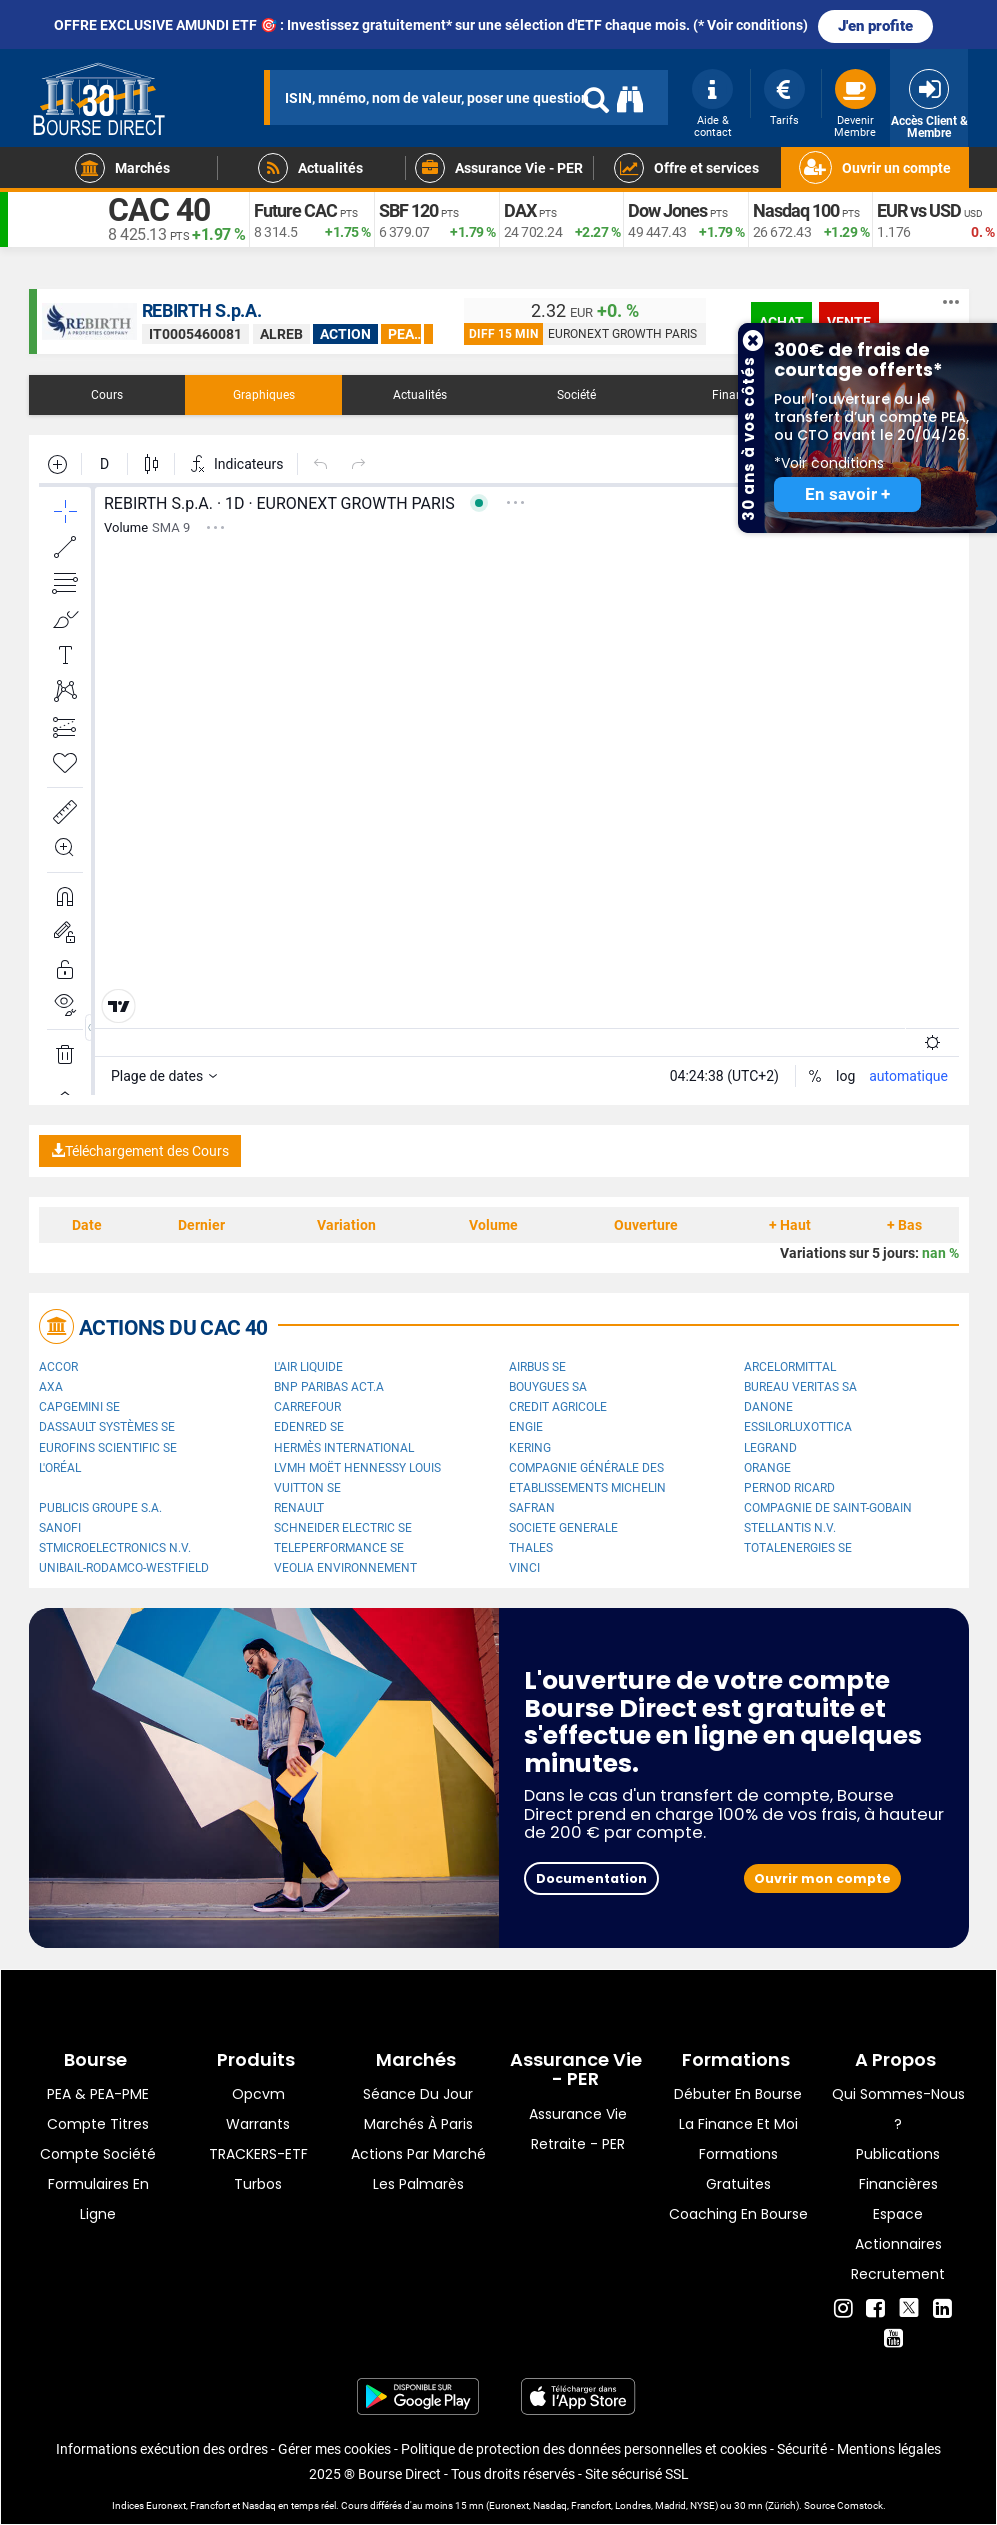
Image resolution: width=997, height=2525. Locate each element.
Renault (299, 1508)
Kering (530, 1448)
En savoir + (847, 494)
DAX (520, 210)
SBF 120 (408, 210)
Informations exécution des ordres (162, 2449)
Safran (532, 1508)
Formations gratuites (738, 2169)
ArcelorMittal (790, 1367)
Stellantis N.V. (790, 1528)
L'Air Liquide (308, 1367)
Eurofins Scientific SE (108, 1448)
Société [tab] (576, 395)
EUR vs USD (919, 210)
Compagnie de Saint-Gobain (828, 1508)
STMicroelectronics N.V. (115, 1548)
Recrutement (898, 2274)
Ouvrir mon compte (822, 1878)
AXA (51, 1387)
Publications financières (898, 2169)
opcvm (258, 2094)
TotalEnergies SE (798, 1548)
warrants (258, 2124)
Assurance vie (578, 2114)
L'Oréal (60, 1468)
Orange (767, 1468)
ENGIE (526, 1427)
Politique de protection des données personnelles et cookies (584, 2449)
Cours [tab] (107, 395)
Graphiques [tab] (264, 395)
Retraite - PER (578, 2144)
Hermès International (344, 1448)
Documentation (591, 1878)
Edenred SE (309, 1427)
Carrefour (307, 1407)
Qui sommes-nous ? (898, 2109)
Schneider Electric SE (343, 1528)
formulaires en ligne (98, 2199)
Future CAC (295, 210)
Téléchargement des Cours (140, 1151)
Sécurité (802, 2449)
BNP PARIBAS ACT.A (329, 1387)
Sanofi (60, 1528)
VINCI (524, 1568)
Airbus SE (537, 1367)
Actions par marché (418, 2154)
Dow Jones (667, 210)
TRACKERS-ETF (258, 2154)
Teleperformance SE (339, 1548)
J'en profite (875, 26)
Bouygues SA (548, 1387)
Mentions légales (889, 2449)
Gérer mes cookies (334, 2449)
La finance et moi (738, 2124)
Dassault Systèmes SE (107, 1427)
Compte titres (98, 2124)
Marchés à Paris (418, 2124)
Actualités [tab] (420, 395)
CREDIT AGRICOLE (558, 1407)
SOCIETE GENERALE (563, 1528)
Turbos (258, 2184)
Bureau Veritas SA (800, 1387)
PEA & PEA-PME (98, 2094)
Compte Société (98, 2154)
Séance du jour (418, 2094)
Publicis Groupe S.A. (100, 1508)
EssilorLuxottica (798, 1427)
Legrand (770, 1448)
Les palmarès (418, 2184)
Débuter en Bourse (738, 2094)
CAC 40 (159, 210)
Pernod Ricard (789, 1488)
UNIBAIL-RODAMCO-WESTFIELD (124, 1568)
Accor (58, 1367)
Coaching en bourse (738, 2214)
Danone (768, 1407)
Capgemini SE (79, 1407)
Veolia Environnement (345, 1568)
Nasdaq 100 (796, 210)
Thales (531, 1548)
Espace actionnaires (898, 2229)
